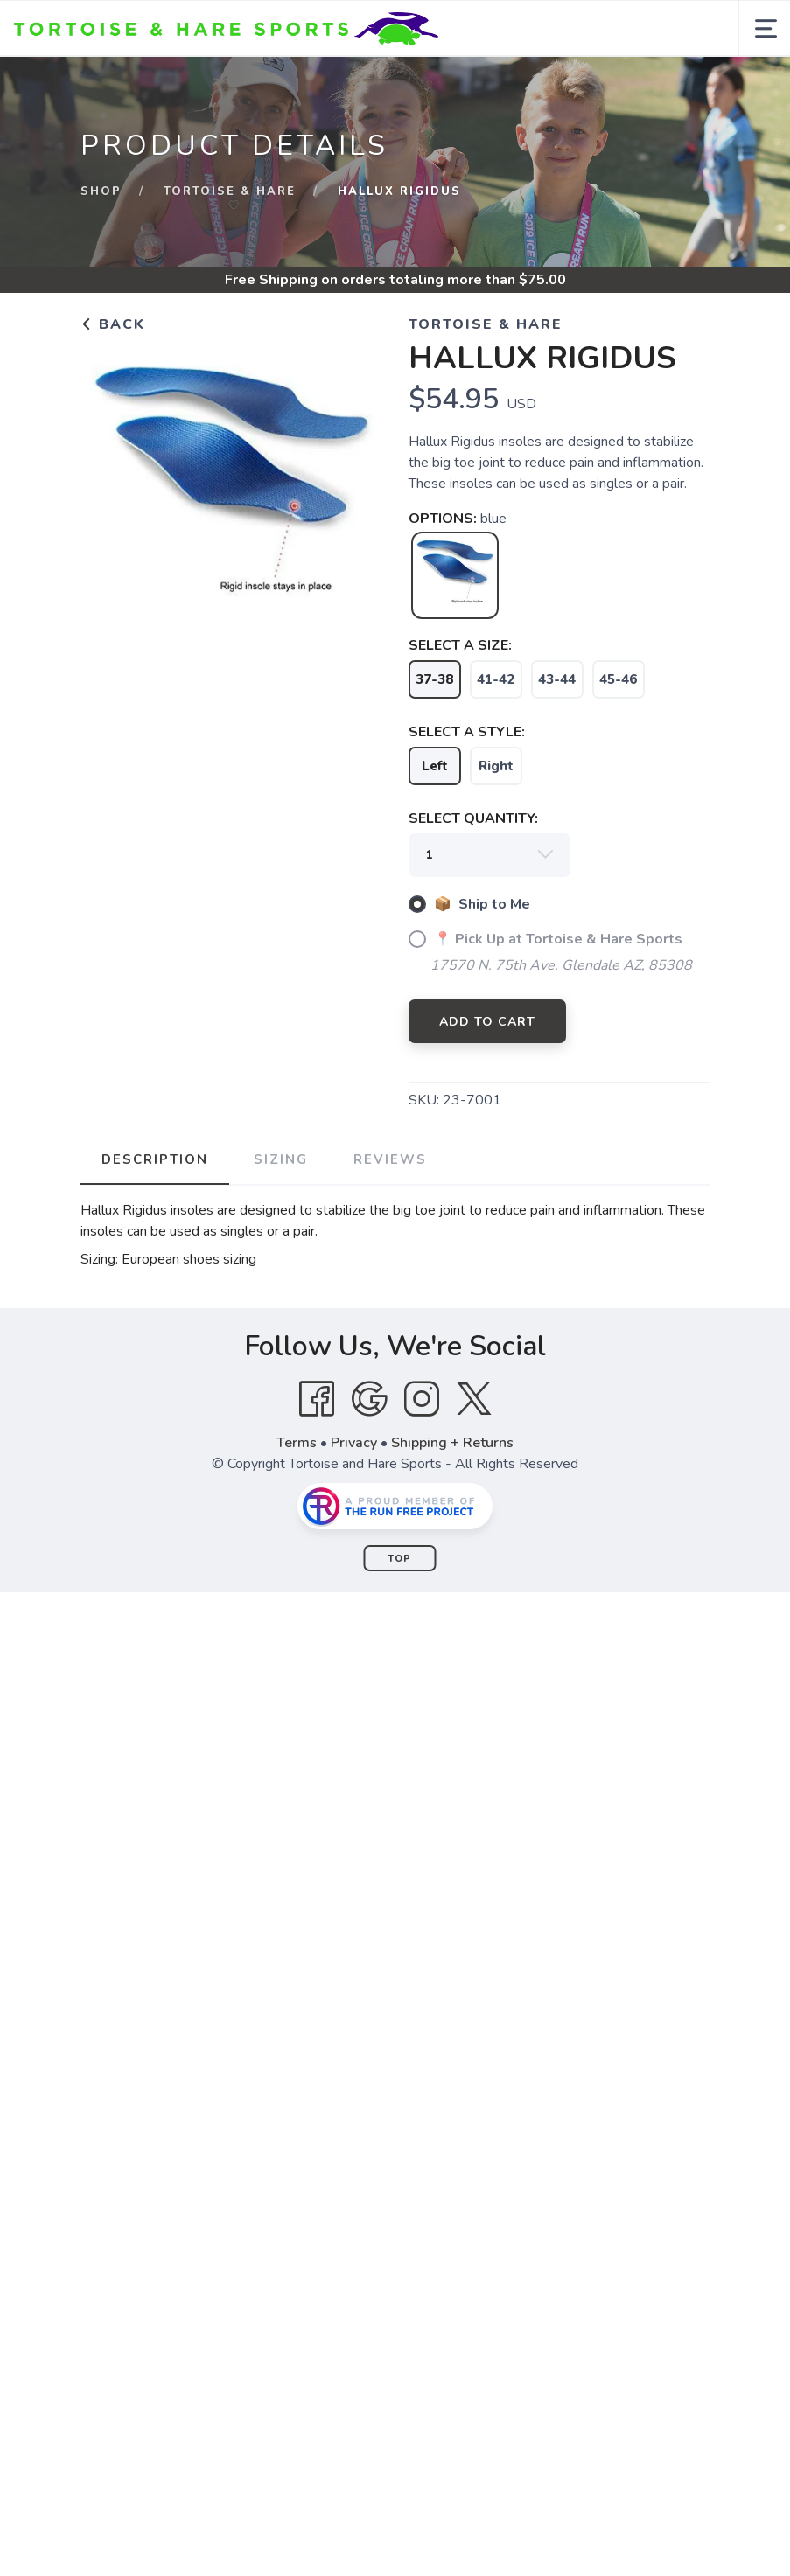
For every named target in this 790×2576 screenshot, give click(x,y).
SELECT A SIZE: (460, 645)
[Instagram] (421, 1399)
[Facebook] (316, 1399)
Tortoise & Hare (230, 191)
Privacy (354, 1442)
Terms (296, 1442)
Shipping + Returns (452, 1442)
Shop (101, 191)
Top (399, 1558)
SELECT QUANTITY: (473, 818)
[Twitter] (474, 1399)
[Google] (369, 1399)
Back (112, 324)
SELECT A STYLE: (467, 731)
